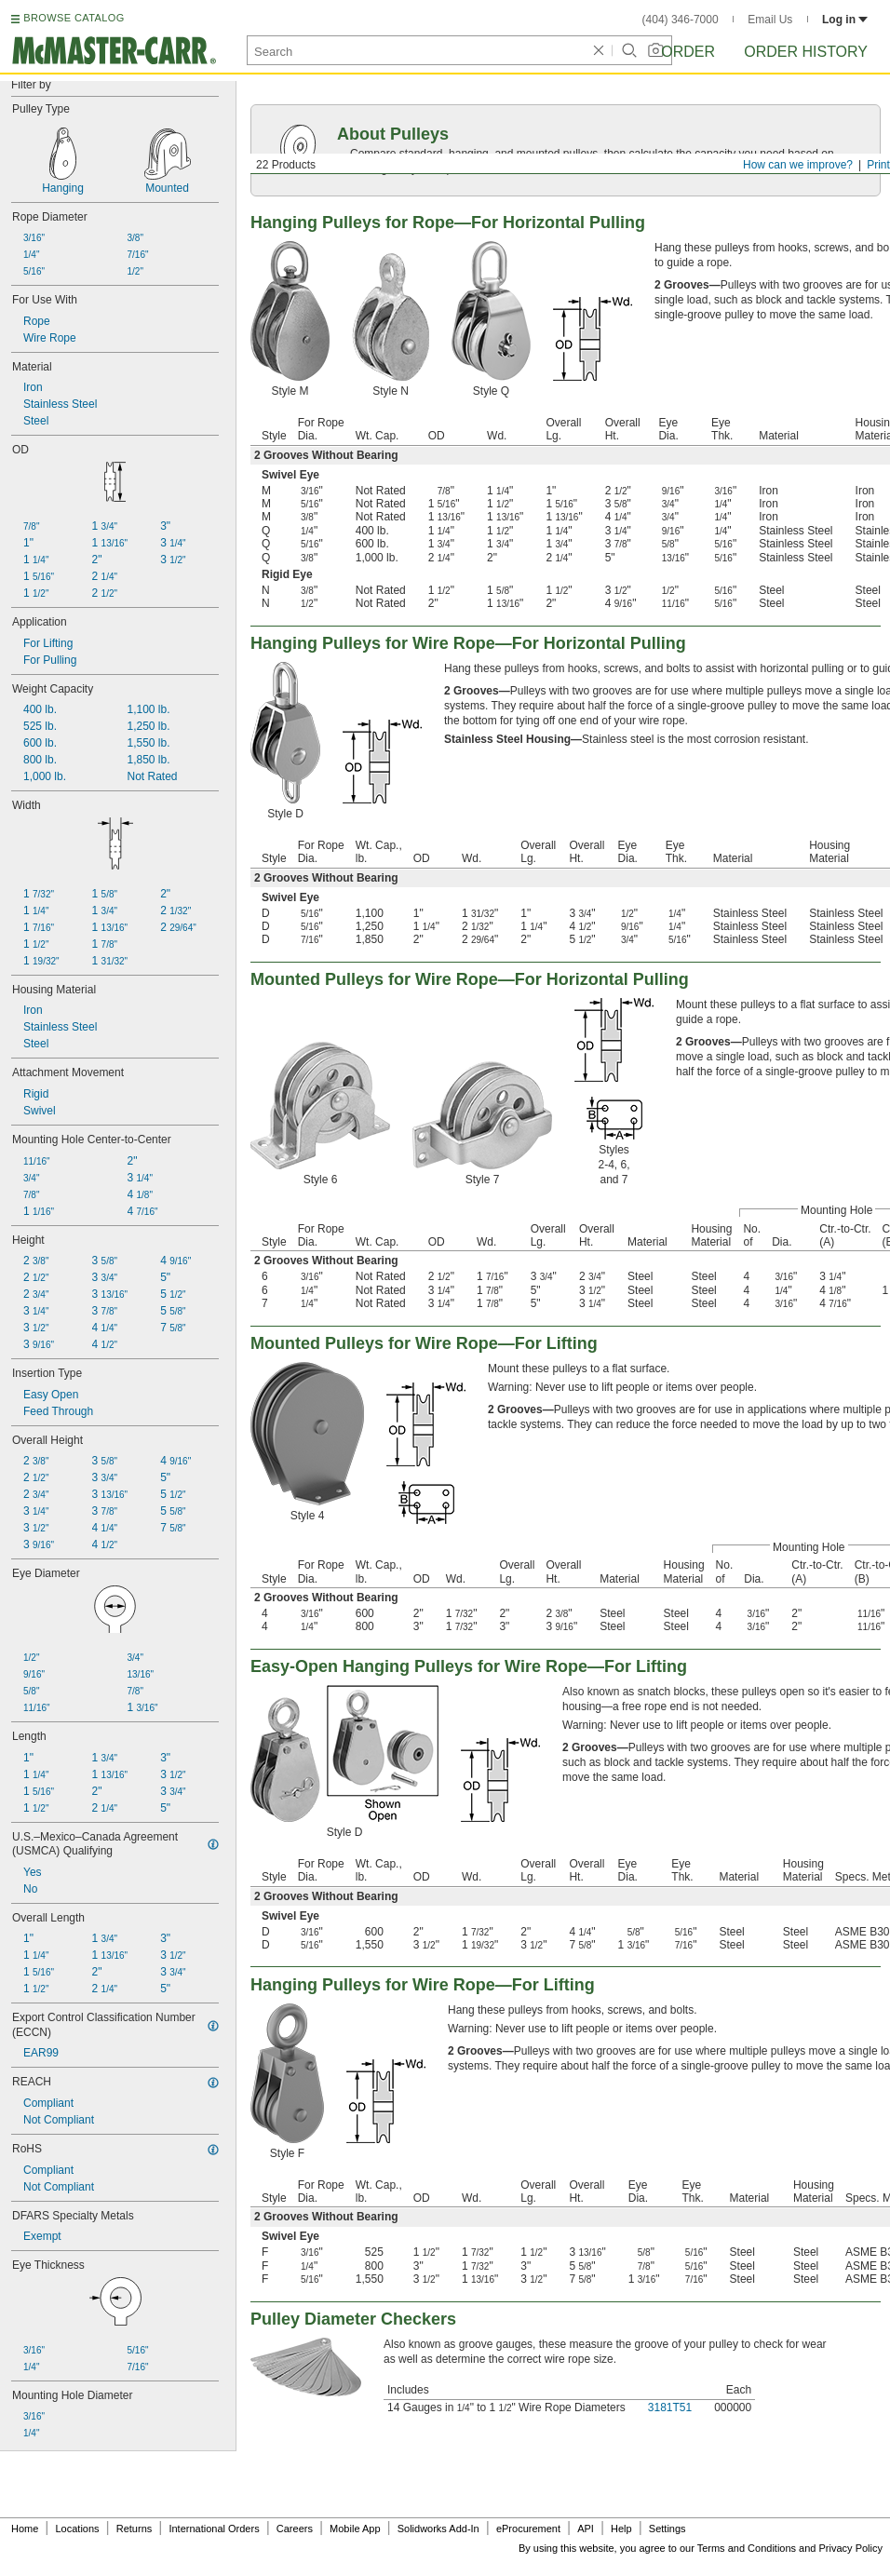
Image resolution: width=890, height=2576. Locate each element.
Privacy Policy (851, 2548)
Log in (845, 19)
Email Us (770, 19)
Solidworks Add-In (438, 2528)
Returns (134, 2528)
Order (688, 52)
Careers (294, 2528)
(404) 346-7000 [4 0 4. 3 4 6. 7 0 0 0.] (680, 19)
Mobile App (355, 2528)
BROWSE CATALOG (73, 17)
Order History (806, 52)
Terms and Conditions (746, 2548)
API (585, 2528)
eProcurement (528, 2528)
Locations (78, 2528)
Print (878, 164)
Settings (667, 2528)
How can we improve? (798, 164)
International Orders (214, 2528)
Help (621, 2528)
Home (24, 2528)
